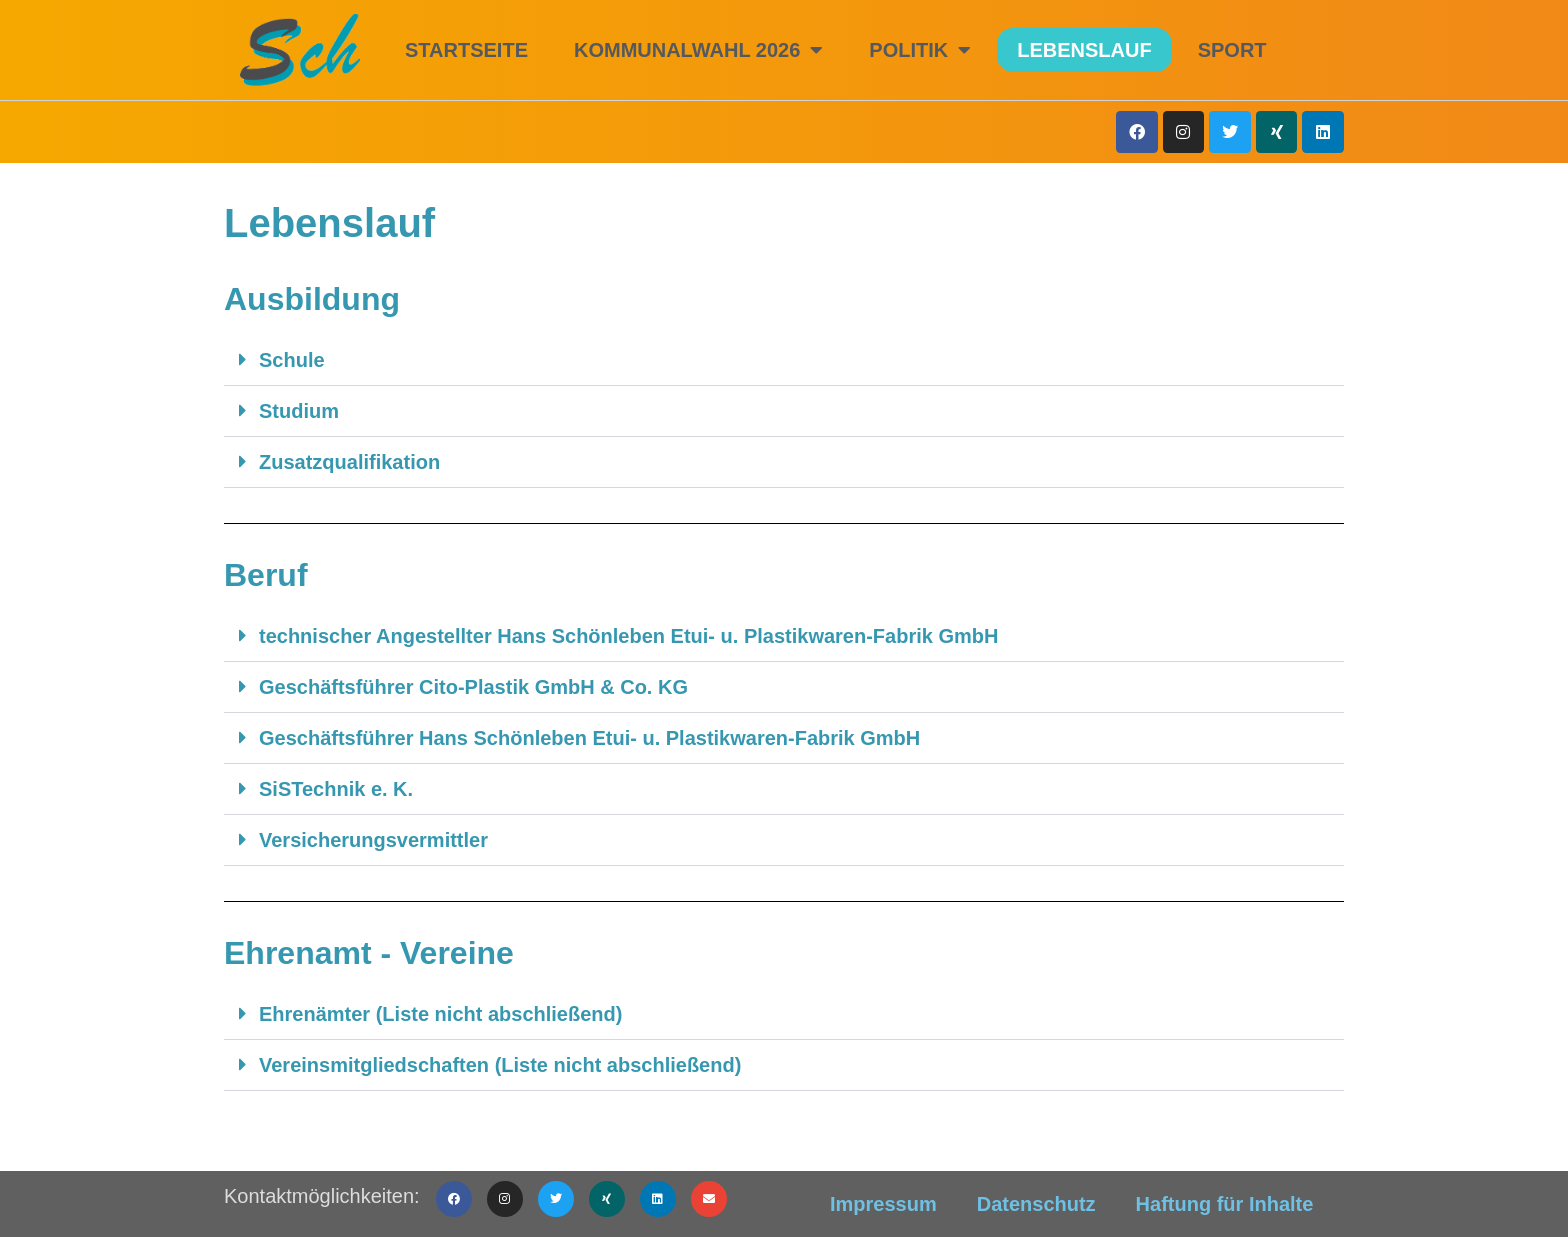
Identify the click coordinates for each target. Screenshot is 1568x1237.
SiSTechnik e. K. (336, 789)
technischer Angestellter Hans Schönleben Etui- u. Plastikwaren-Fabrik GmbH (628, 636)
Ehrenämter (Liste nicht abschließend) (440, 1014)
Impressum (883, 1204)
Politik (920, 50)
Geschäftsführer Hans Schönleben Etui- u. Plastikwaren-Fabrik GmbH (589, 738)
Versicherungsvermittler (373, 840)
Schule (292, 360)
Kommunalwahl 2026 (698, 50)
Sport (1232, 50)
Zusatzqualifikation (349, 462)
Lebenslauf (1084, 50)
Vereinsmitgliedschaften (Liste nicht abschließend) (500, 1065)
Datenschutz (1036, 1204)
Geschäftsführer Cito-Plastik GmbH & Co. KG (473, 687)
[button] (784, 360)
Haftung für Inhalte (1225, 1204)
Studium (299, 411)
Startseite (466, 50)
